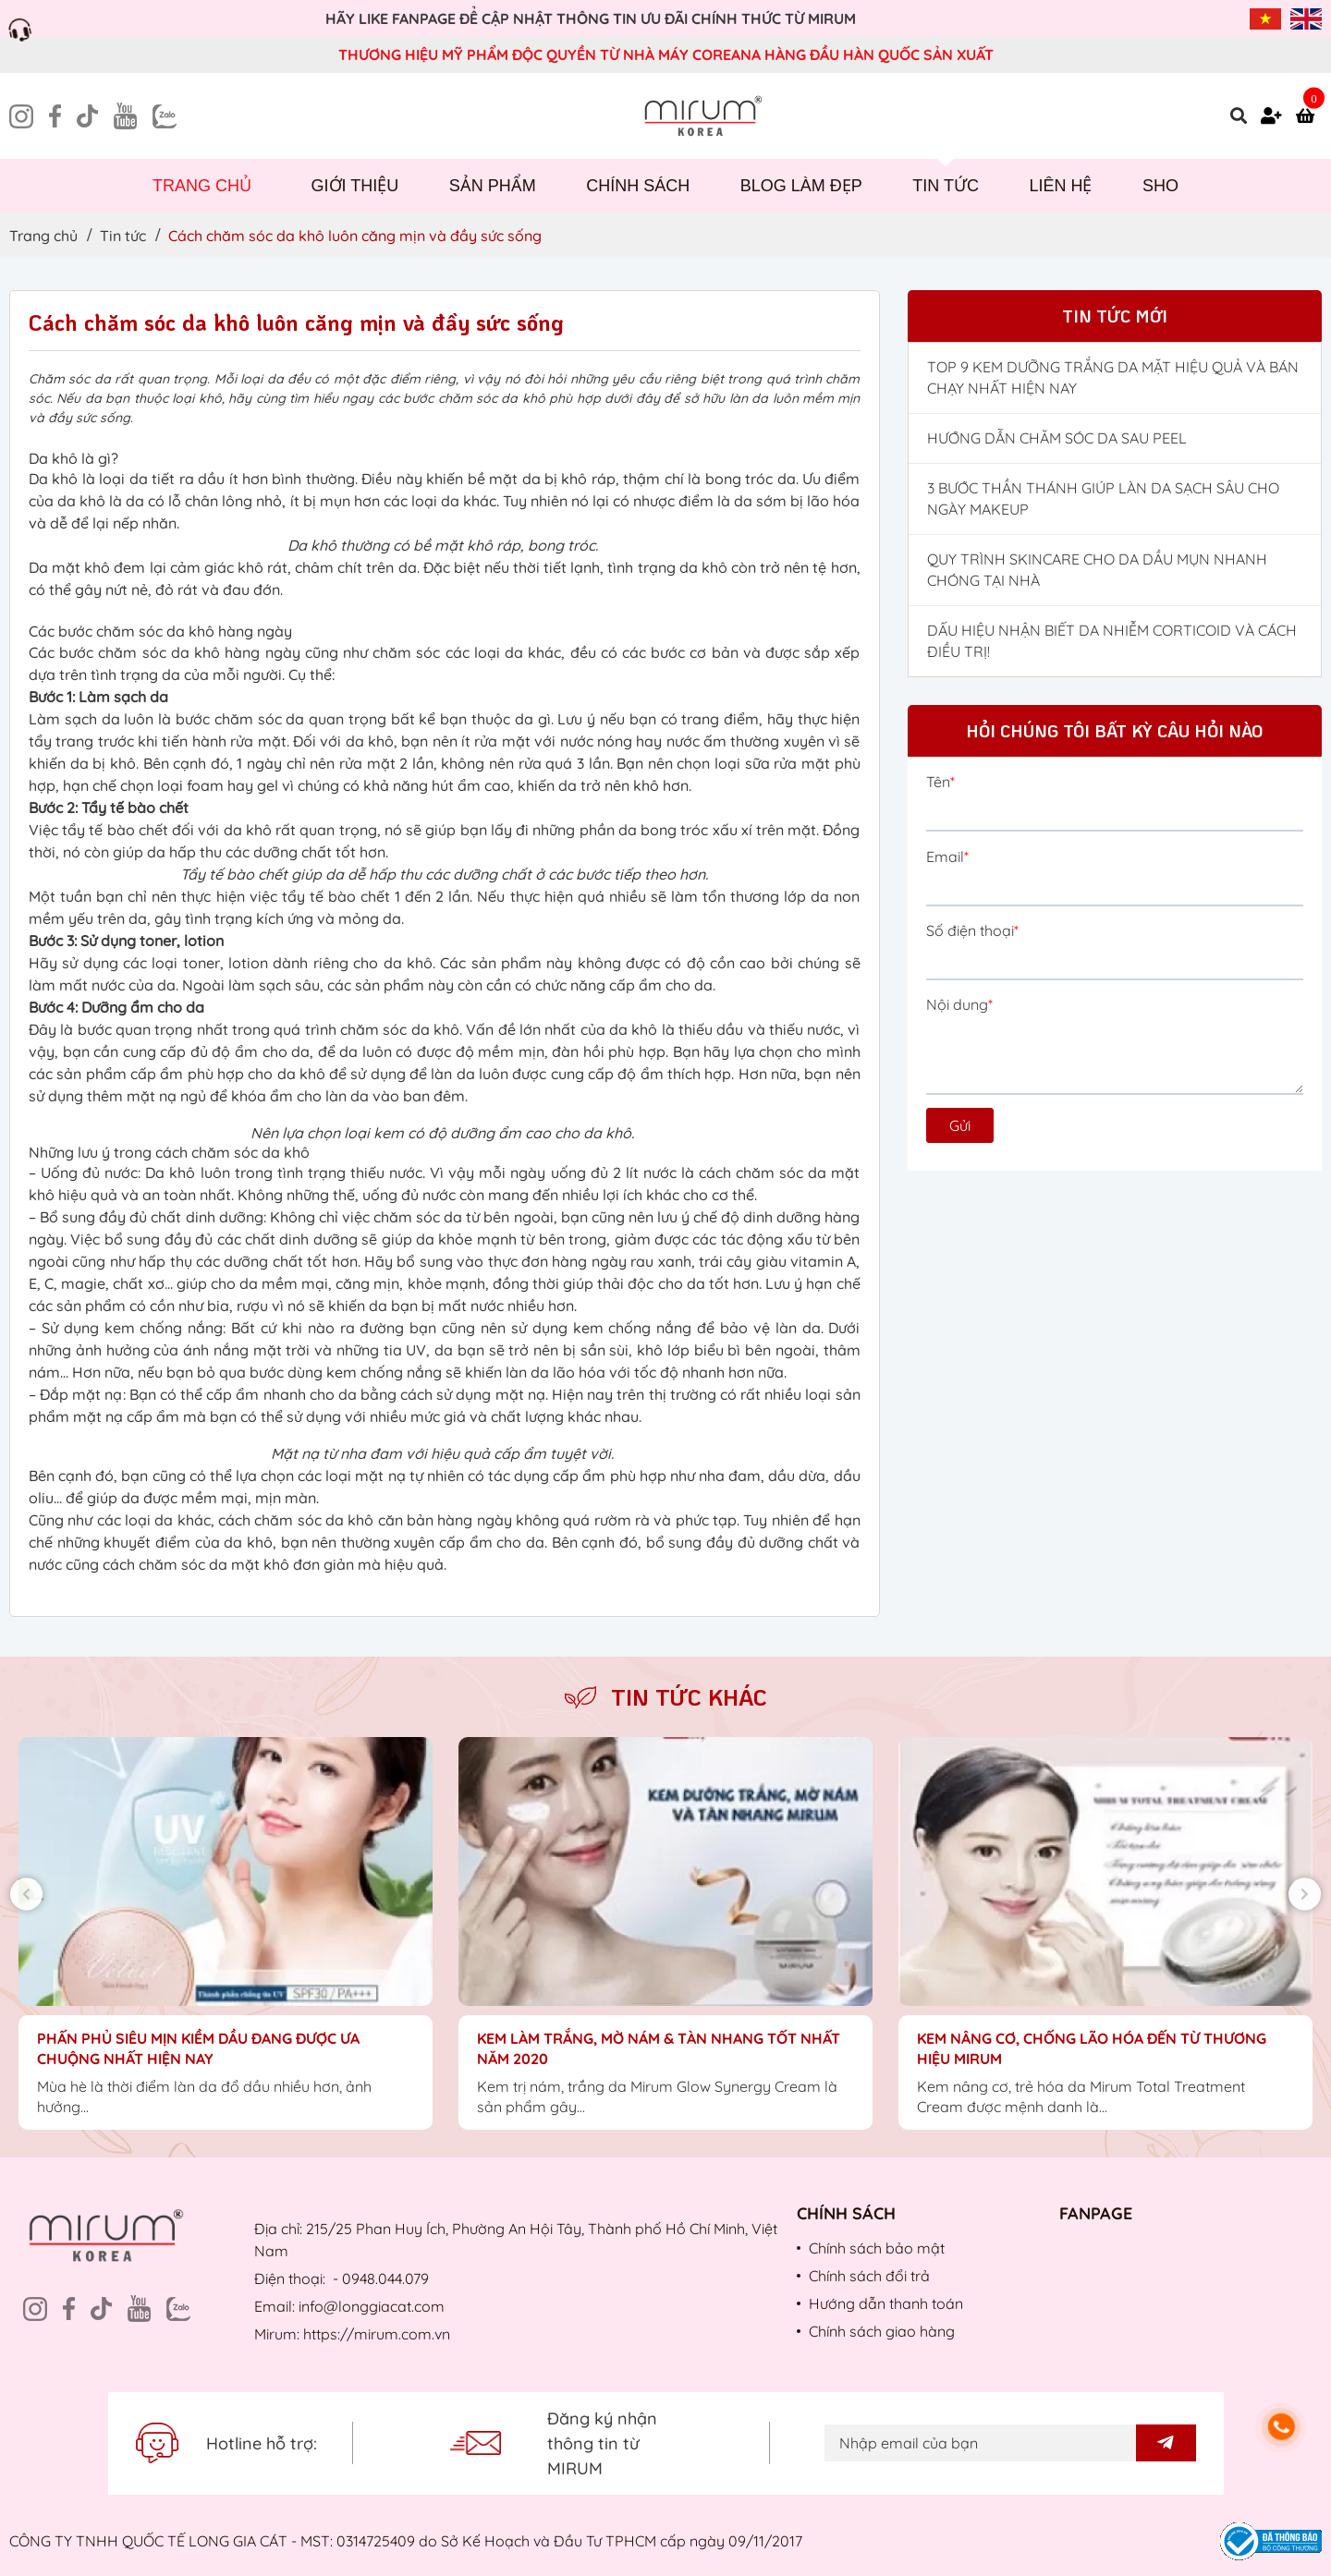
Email (947, 856)
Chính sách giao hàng (882, 2331)
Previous (26, 1893)
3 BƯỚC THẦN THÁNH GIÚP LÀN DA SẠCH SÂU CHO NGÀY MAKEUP (1103, 498)
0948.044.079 (385, 2278)
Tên (940, 781)
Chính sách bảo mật (877, 2248)
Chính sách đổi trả (869, 2275)
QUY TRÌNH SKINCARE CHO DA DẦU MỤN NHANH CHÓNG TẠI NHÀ (1097, 569)
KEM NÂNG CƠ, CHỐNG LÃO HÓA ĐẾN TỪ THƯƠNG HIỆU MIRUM (1091, 2048)
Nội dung (959, 1004)
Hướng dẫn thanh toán (886, 2303)
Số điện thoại (972, 930)
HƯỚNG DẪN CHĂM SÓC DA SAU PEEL (1057, 438)
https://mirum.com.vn (376, 2334)
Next (1304, 1893)
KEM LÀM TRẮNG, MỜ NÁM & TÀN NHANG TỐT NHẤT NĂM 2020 (658, 2048)
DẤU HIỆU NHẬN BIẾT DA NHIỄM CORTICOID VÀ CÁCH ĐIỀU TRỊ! (1112, 641)
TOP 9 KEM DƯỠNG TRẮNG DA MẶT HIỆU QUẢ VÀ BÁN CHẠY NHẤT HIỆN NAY (1113, 377)
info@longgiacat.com (372, 2306)
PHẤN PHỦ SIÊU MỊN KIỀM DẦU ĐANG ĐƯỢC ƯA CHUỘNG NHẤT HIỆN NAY (198, 2048)
